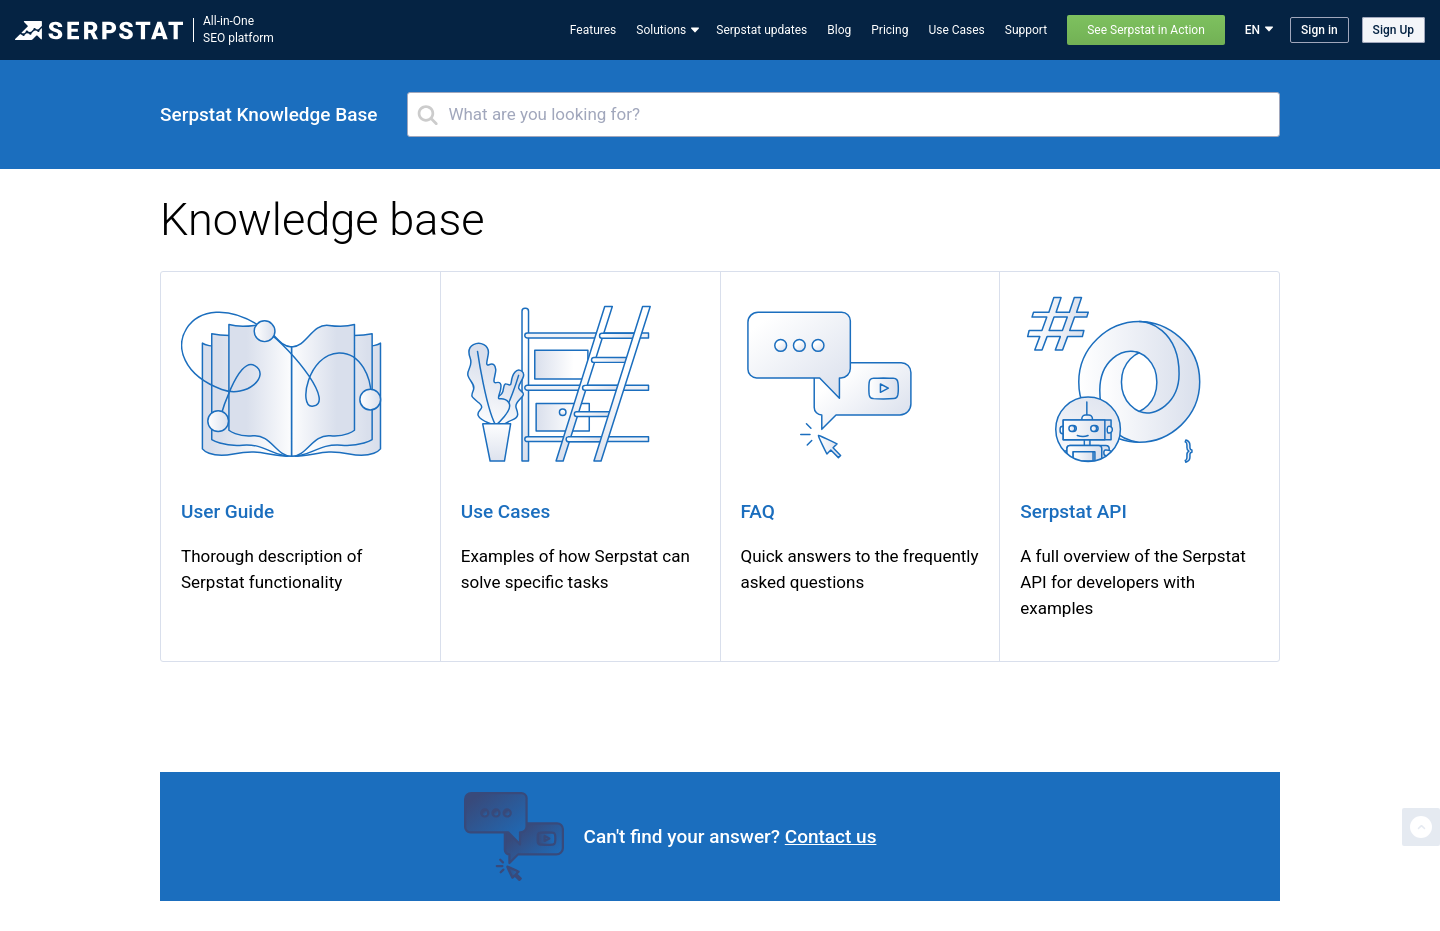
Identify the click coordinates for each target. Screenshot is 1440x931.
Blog (839, 30)
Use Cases (956, 30)
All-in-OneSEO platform (238, 29)
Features (593, 30)
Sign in (1319, 30)
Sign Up (1393, 30)
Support (1026, 30)
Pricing (889, 30)
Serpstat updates (761, 30)
